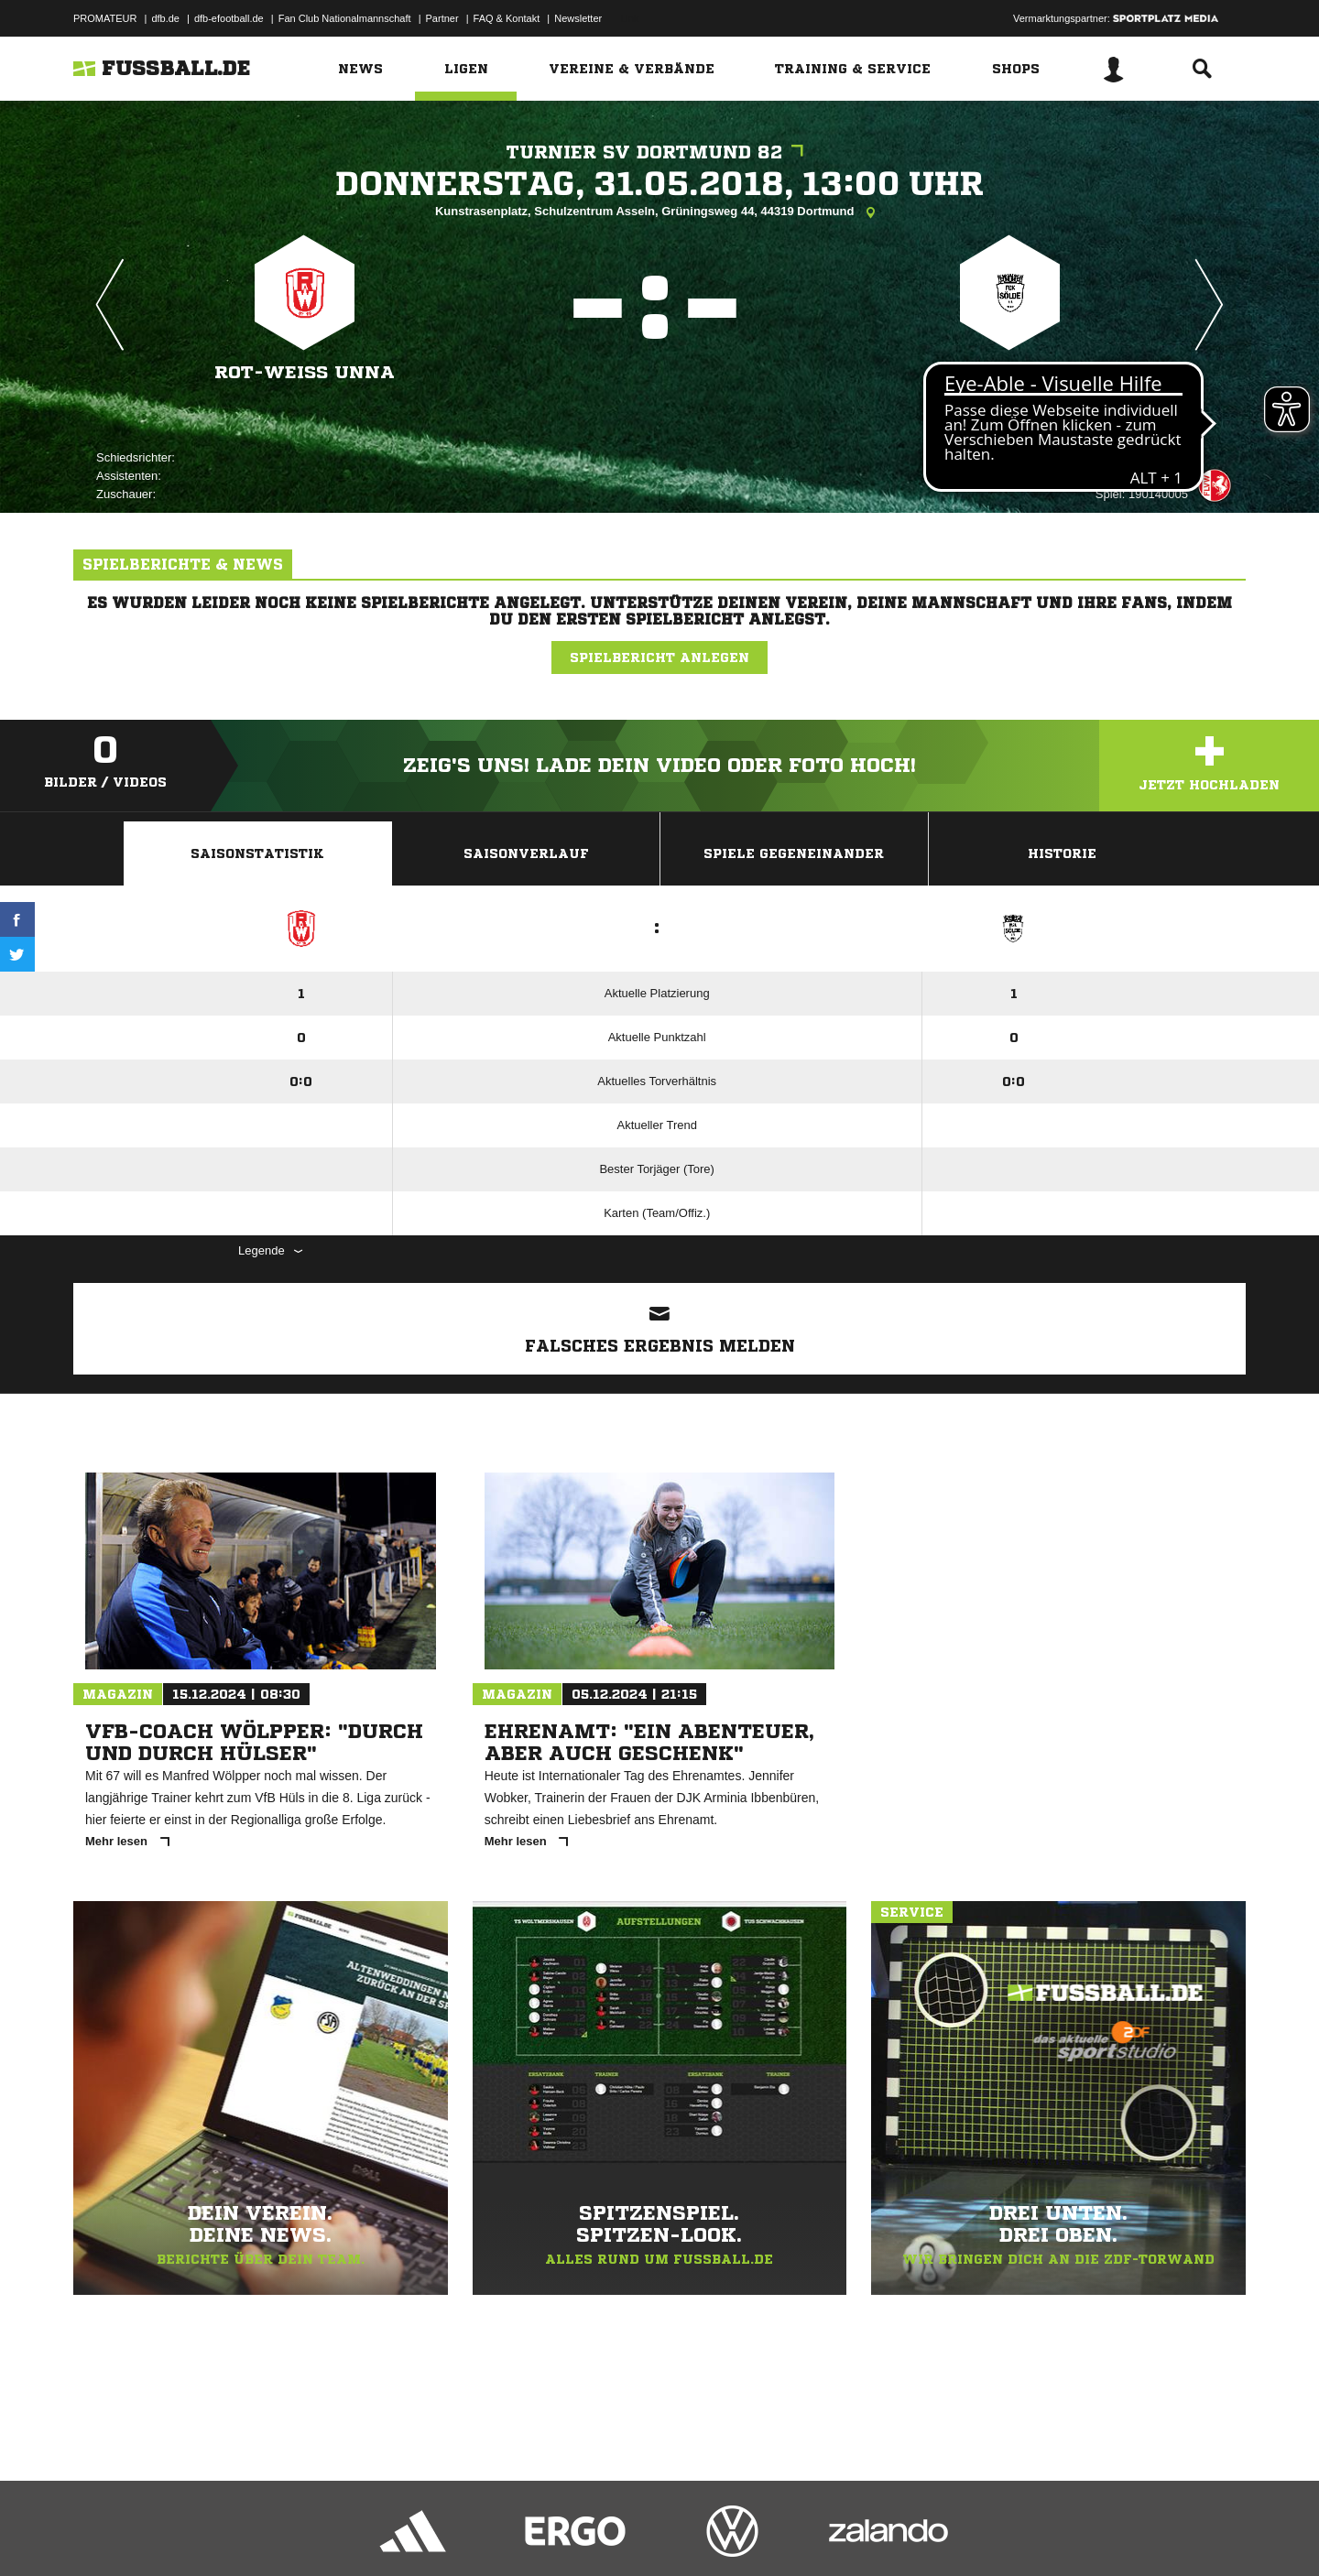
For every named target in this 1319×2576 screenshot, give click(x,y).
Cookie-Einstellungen (610, 2532)
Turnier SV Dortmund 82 (659, 152)
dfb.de (165, 18)
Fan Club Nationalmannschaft (344, 18)
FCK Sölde (1009, 372)
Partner (442, 18)
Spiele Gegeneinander (793, 853)
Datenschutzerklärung (189, 2532)
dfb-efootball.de (229, 18)
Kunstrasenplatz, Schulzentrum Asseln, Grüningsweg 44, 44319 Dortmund (659, 212)
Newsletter (578, 18)
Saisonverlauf (526, 853)
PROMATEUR (104, 18)
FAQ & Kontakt (507, 18)
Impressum (98, 2532)
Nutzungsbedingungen (303, 2532)
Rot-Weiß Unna (305, 372)
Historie (1062, 853)
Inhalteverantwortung (498, 2532)
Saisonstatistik (257, 853)
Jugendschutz (402, 2532)
